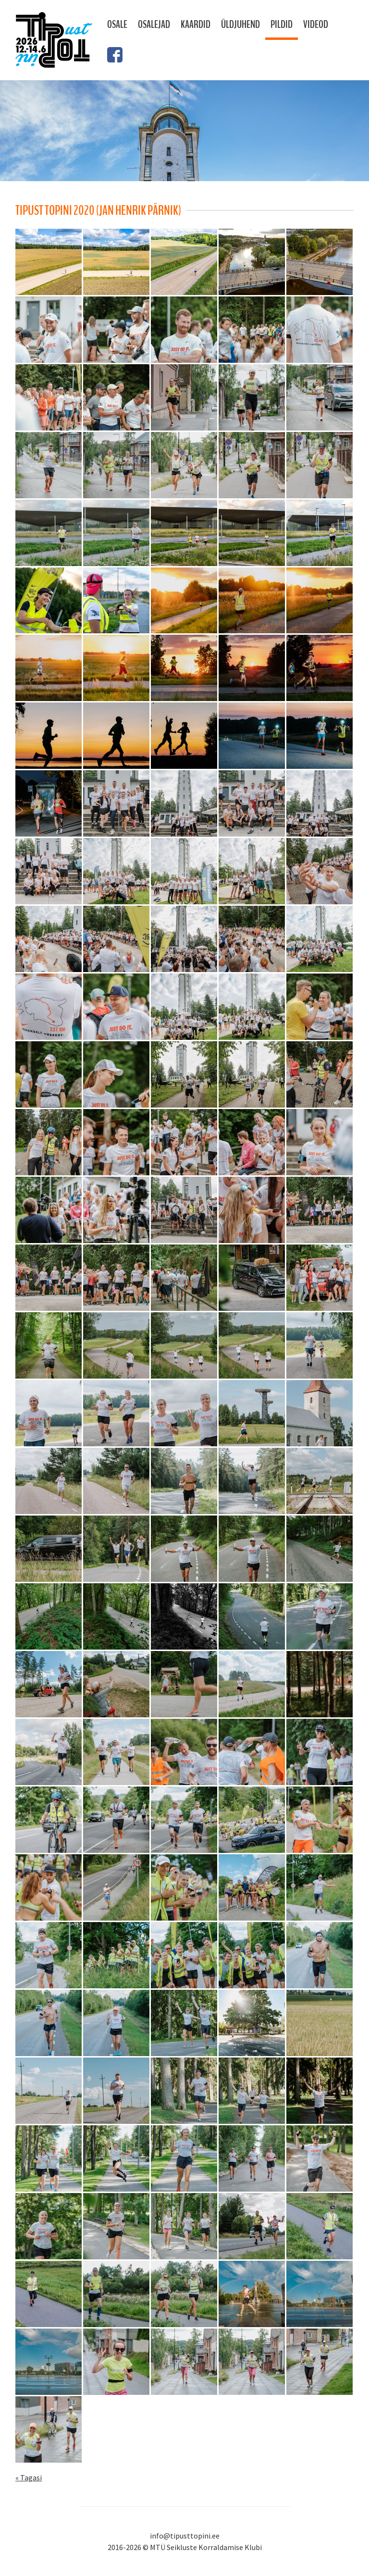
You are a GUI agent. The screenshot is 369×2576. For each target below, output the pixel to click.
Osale (117, 24)
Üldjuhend (240, 24)
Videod (315, 24)
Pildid (282, 24)
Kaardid (195, 24)
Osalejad (154, 24)
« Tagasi (28, 2477)
